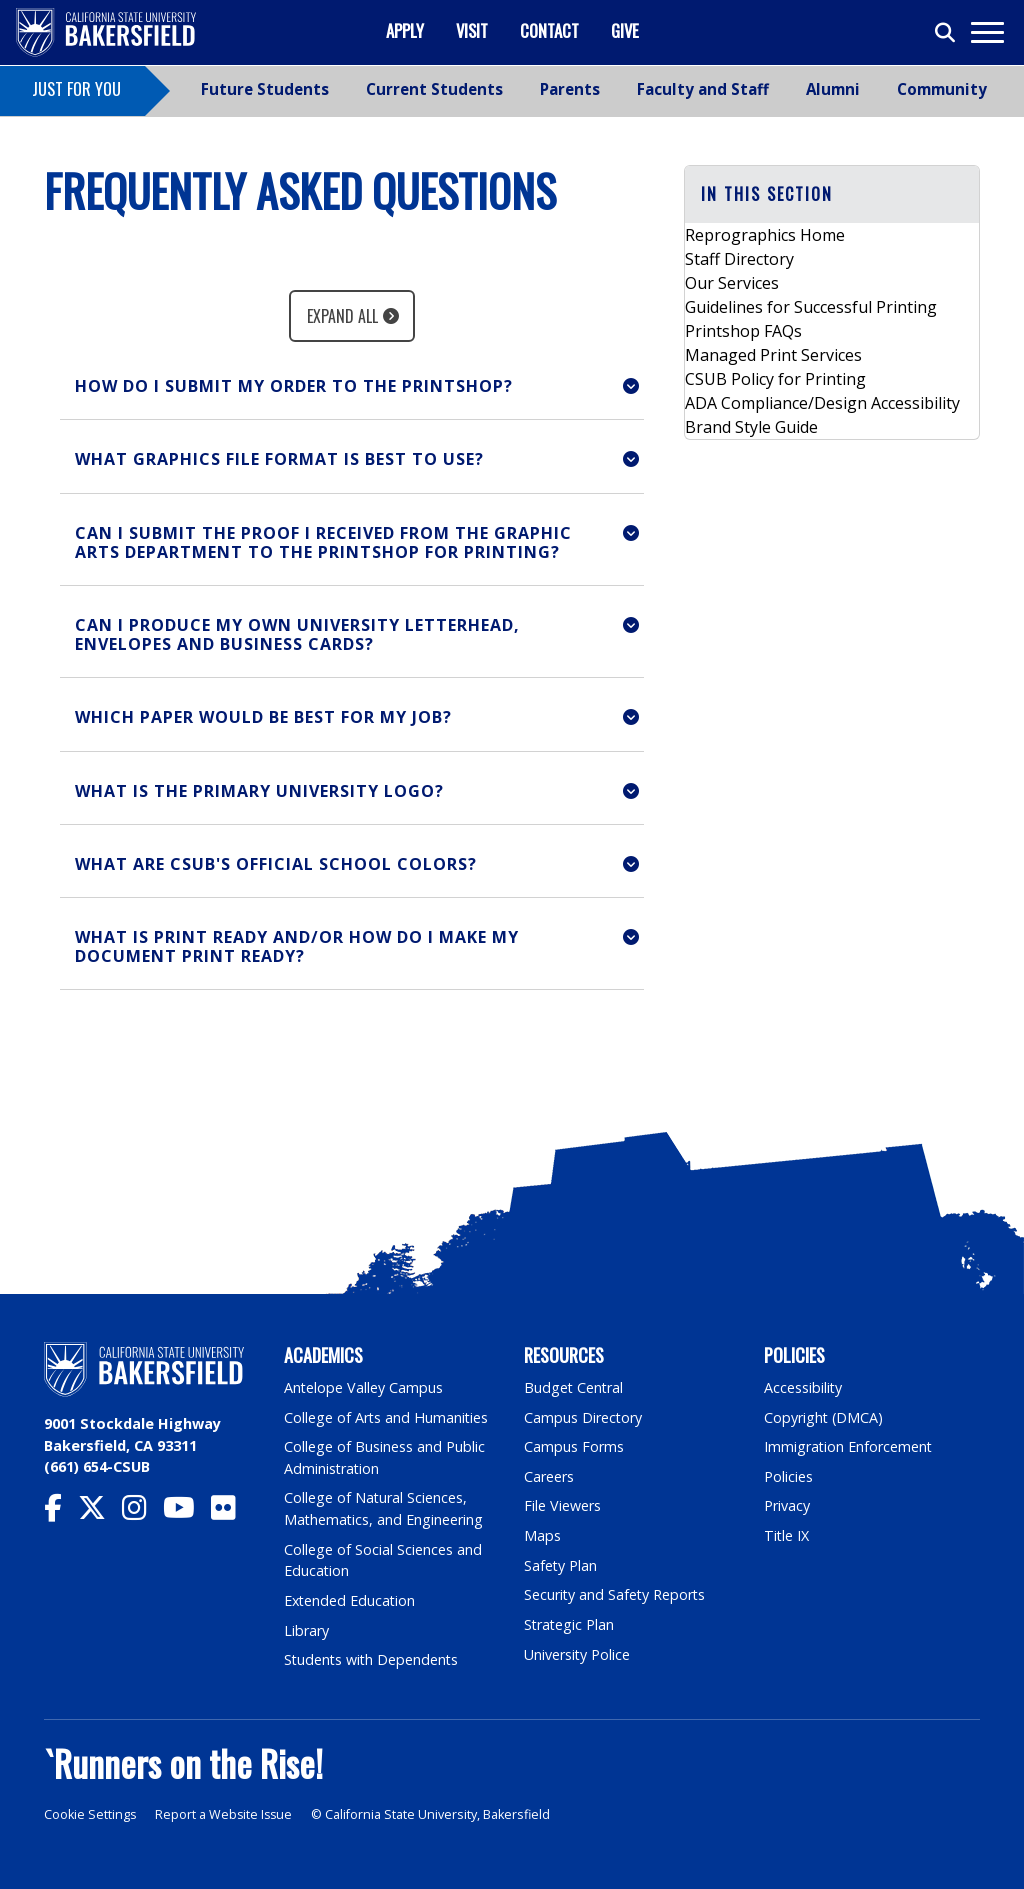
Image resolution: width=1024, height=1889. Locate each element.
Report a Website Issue (226, 1814)
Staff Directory (739, 259)
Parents (570, 89)
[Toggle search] (946, 33)
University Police (577, 1654)
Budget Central (574, 1387)
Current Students (434, 89)
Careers (549, 1476)
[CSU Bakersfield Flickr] (231, 1512)
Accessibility (803, 1387)
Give (625, 30)
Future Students (265, 89)
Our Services (732, 283)
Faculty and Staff (703, 89)
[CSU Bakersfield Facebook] (61, 1512)
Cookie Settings (90, 1814)
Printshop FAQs (743, 331)
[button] (352, 386)
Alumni (833, 89)
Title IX (787, 1535)
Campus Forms (574, 1446)
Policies (788, 1476)
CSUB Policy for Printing (775, 379)
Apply (405, 30)
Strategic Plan (570, 1624)
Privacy (787, 1505)
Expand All (342, 316)
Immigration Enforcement (849, 1446)
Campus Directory (583, 1417)
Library (306, 1630)
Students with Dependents (373, 1659)
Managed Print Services (773, 355)
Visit (472, 30)
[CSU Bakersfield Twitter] (100, 1512)
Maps (542, 1535)
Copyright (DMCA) (824, 1417)
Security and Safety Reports (616, 1594)
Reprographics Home (765, 235)
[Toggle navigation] (986, 32)
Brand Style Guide (751, 427)
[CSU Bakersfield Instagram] (142, 1512)
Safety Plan (561, 1565)
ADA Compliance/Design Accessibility (822, 403)
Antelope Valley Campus (364, 1387)
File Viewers (562, 1505)
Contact (549, 30)
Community (942, 89)
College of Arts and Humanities (387, 1417)
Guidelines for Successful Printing (811, 307)
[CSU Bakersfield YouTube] (187, 1512)
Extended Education (351, 1600)
